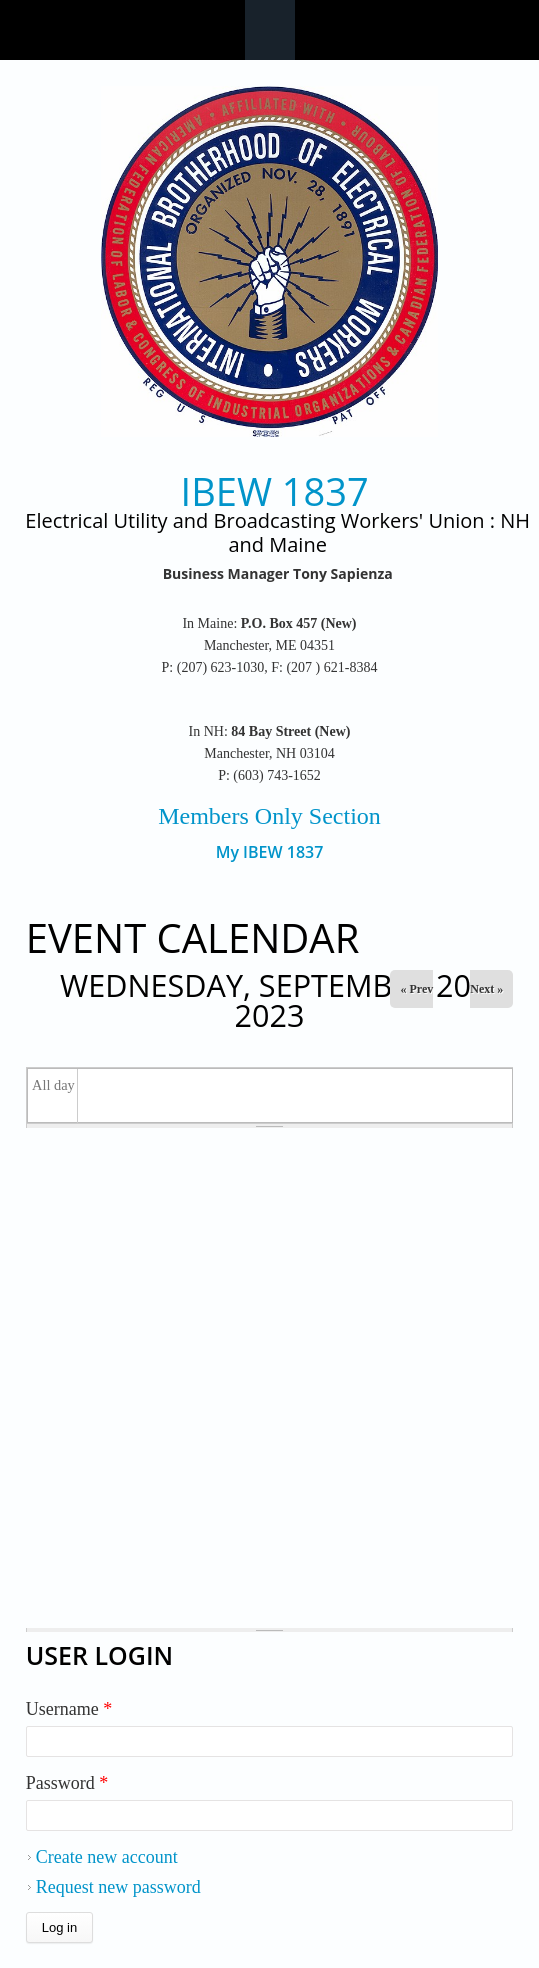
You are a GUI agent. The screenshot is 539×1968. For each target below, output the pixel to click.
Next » (486, 989)
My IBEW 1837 (270, 852)
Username (69, 1709)
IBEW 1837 (275, 491)
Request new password (118, 1887)
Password (67, 1783)
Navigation (270, 30)
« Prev (416, 989)
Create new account (107, 1857)
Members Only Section (269, 816)
